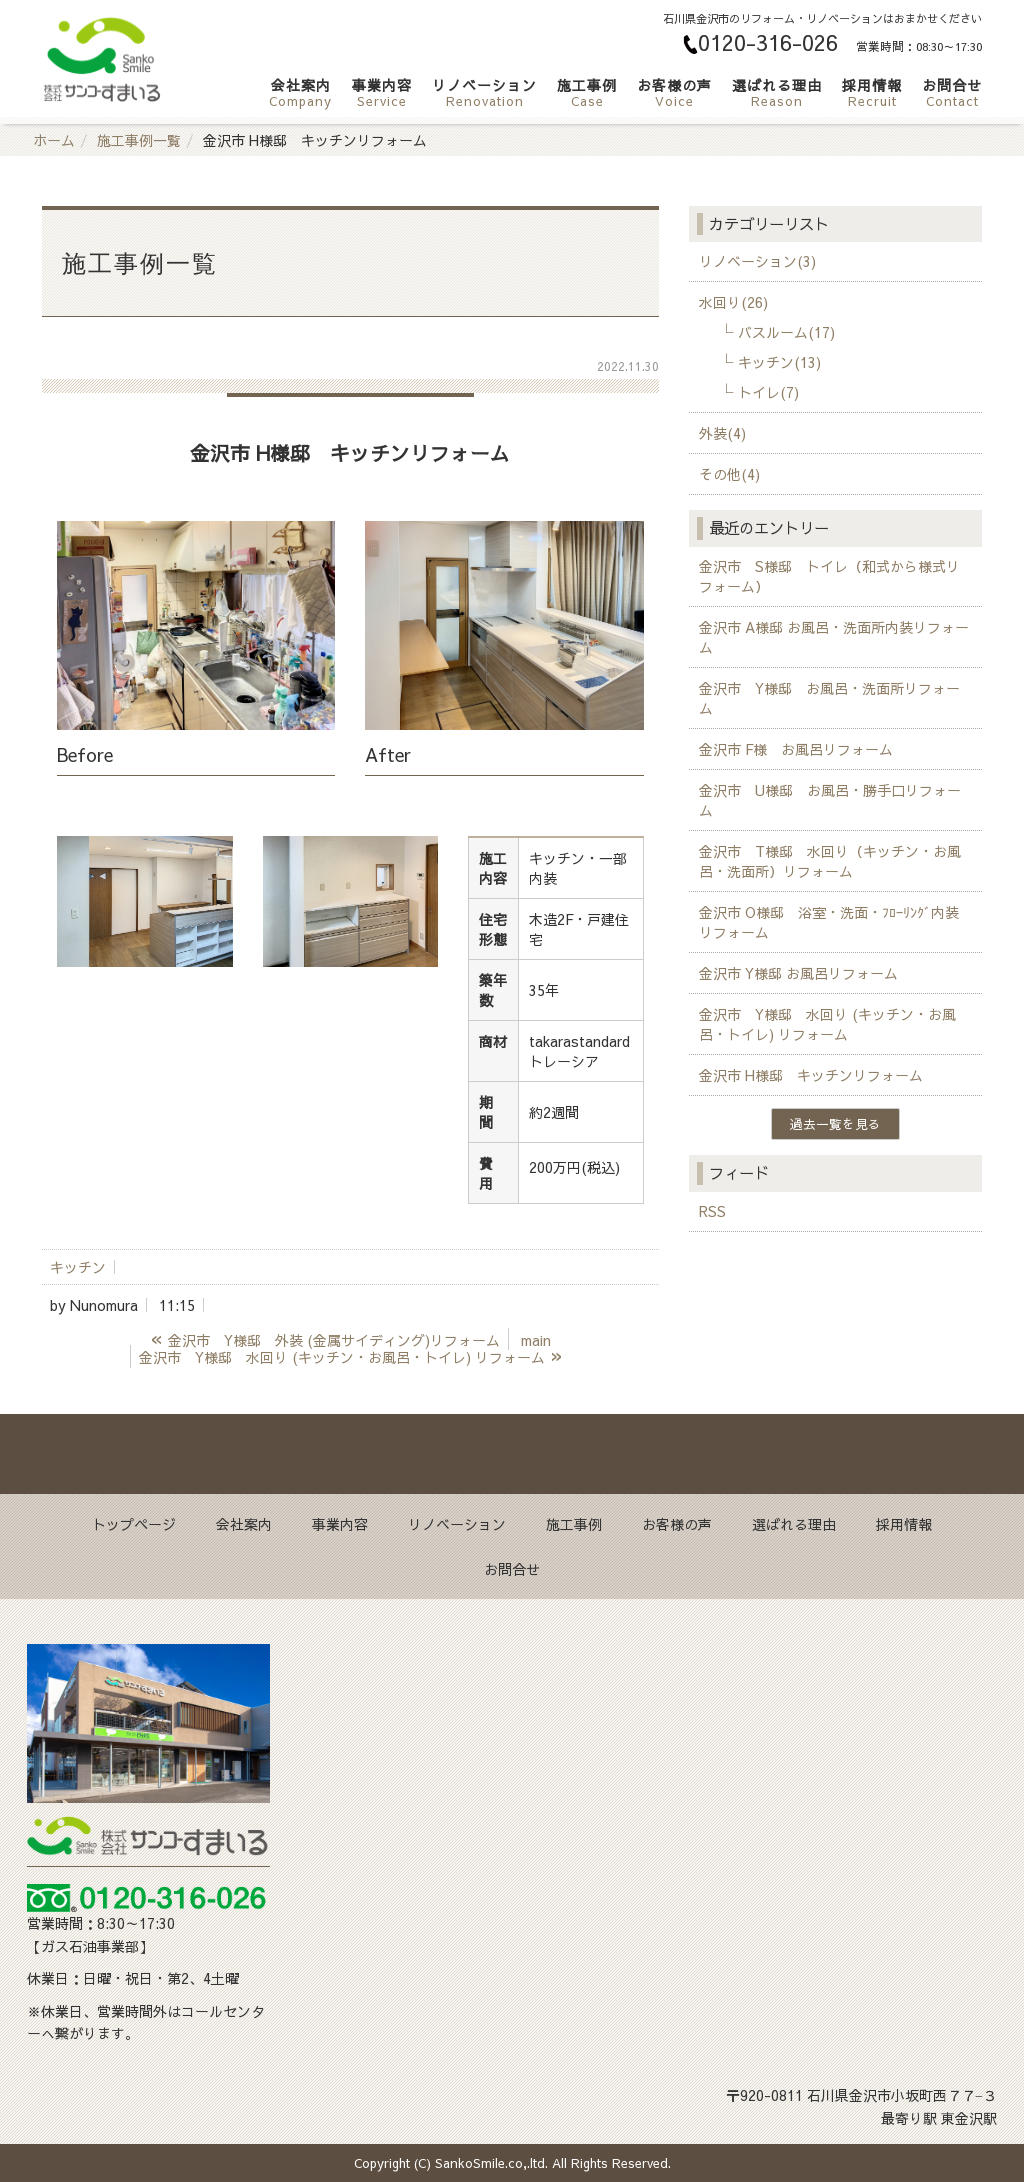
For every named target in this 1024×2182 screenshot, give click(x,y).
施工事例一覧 (139, 140)
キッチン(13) (779, 362)
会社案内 (300, 92)
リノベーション (484, 92)
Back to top (512, 1454)
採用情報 (872, 92)
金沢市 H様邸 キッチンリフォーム (811, 1075)
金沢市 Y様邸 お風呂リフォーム (798, 973)
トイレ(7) (768, 392)
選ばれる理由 (777, 92)
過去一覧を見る (835, 1123)
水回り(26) (733, 302)
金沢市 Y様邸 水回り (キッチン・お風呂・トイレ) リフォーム (827, 1024)
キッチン (78, 1267)
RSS (712, 1211)
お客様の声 (674, 92)
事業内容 (382, 92)
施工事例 (587, 92)
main (536, 1340)
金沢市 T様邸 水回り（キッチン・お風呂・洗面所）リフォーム (830, 861)
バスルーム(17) (786, 332)
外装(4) (722, 433)
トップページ (134, 1524)
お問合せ (952, 92)
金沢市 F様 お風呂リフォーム (796, 749)
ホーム (54, 140)
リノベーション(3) (757, 261)
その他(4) (729, 474)
